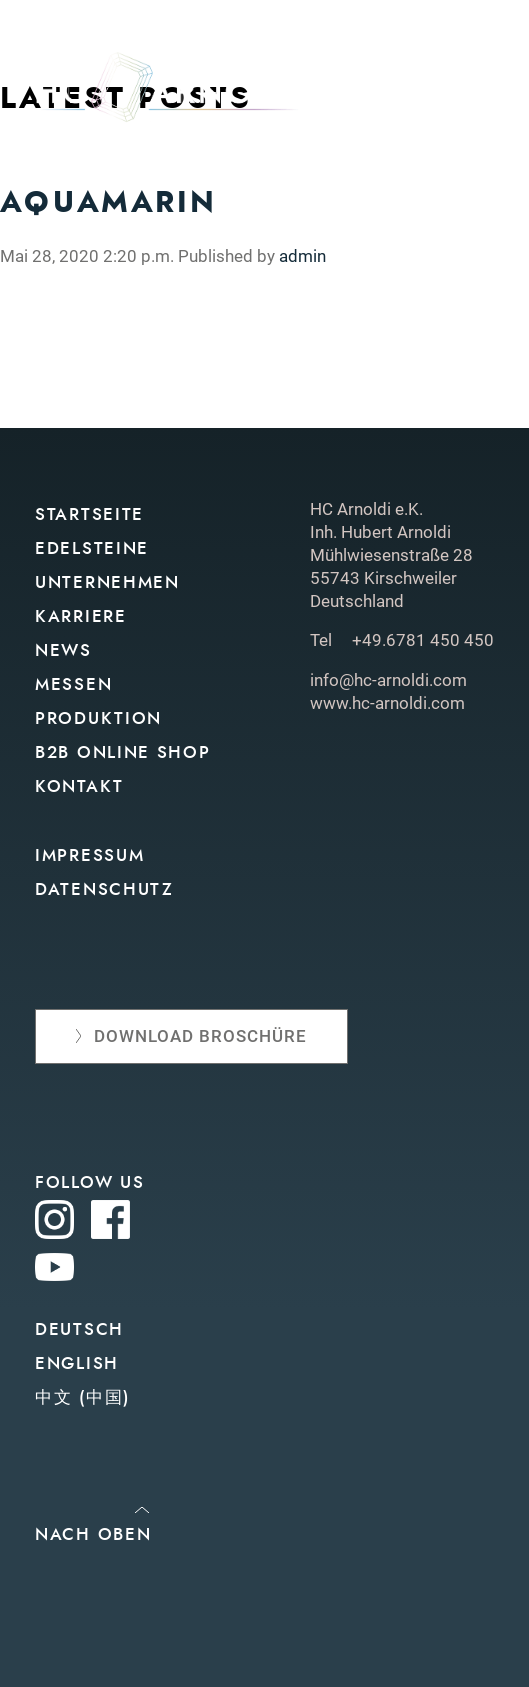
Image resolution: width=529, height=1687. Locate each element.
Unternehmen (107, 582)
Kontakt (79, 786)
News (63, 650)
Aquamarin (108, 202)
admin (302, 256)
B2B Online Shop (123, 752)
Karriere (81, 616)
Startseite (89, 514)
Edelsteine (92, 548)
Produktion (98, 718)
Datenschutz (104, 889)
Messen (73, 684)
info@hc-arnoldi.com (388, 680)
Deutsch (79, 1329)
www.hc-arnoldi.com (387, 703)
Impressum (89, 855)
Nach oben (93, 1534)
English (77, 1363)
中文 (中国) (82, 1397)
